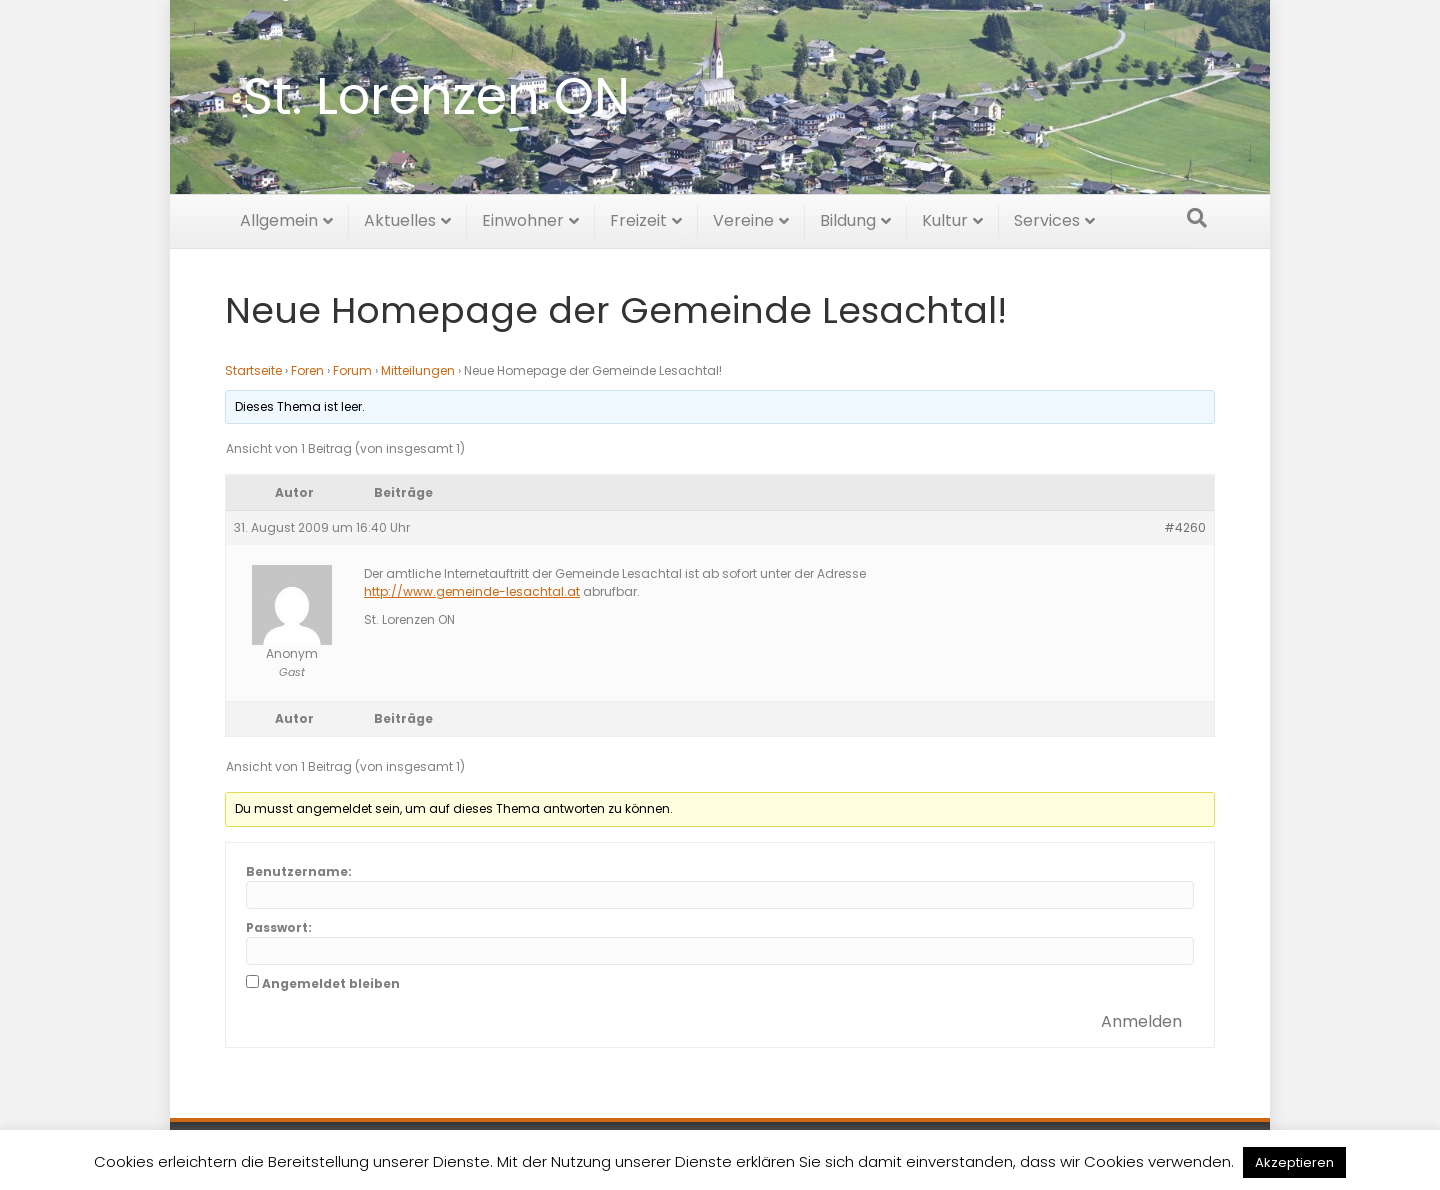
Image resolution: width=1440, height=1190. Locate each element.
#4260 (1185, 527)
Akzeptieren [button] (1294, 1162)
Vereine (743, 217)
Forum (352, 370)
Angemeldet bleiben (331, 983)
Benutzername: (299, 871)
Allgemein (279, 217)
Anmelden (1141, 1021)
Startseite (253, 370)
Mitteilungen (418, 370)
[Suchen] (1197, 215)
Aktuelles (400, 217)
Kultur (945, 217)
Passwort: (279, 927)
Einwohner (523, 217)
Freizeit (638, 217)
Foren (307, 370)
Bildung (848, 217)
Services (1047, 217)
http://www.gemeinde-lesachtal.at (472, 591)
